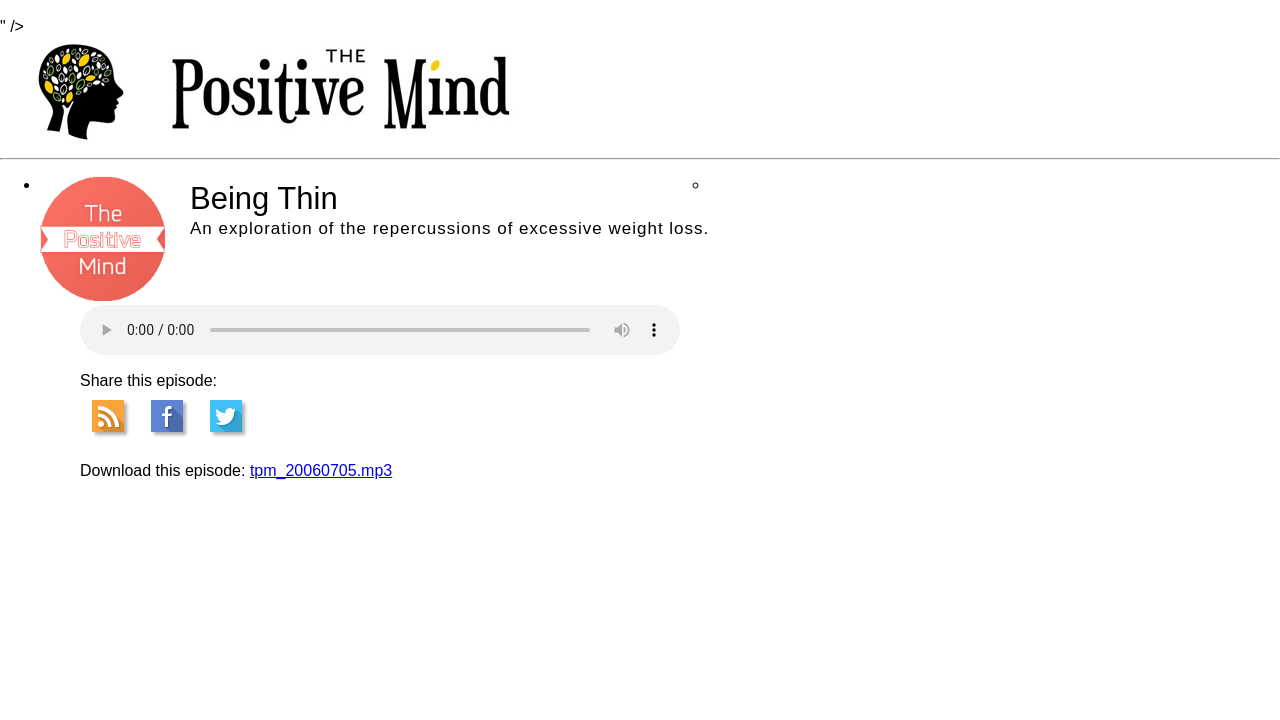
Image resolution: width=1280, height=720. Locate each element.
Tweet (226, 416)
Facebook (167, 416)
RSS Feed (108, 416)
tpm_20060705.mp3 (321, 470)
